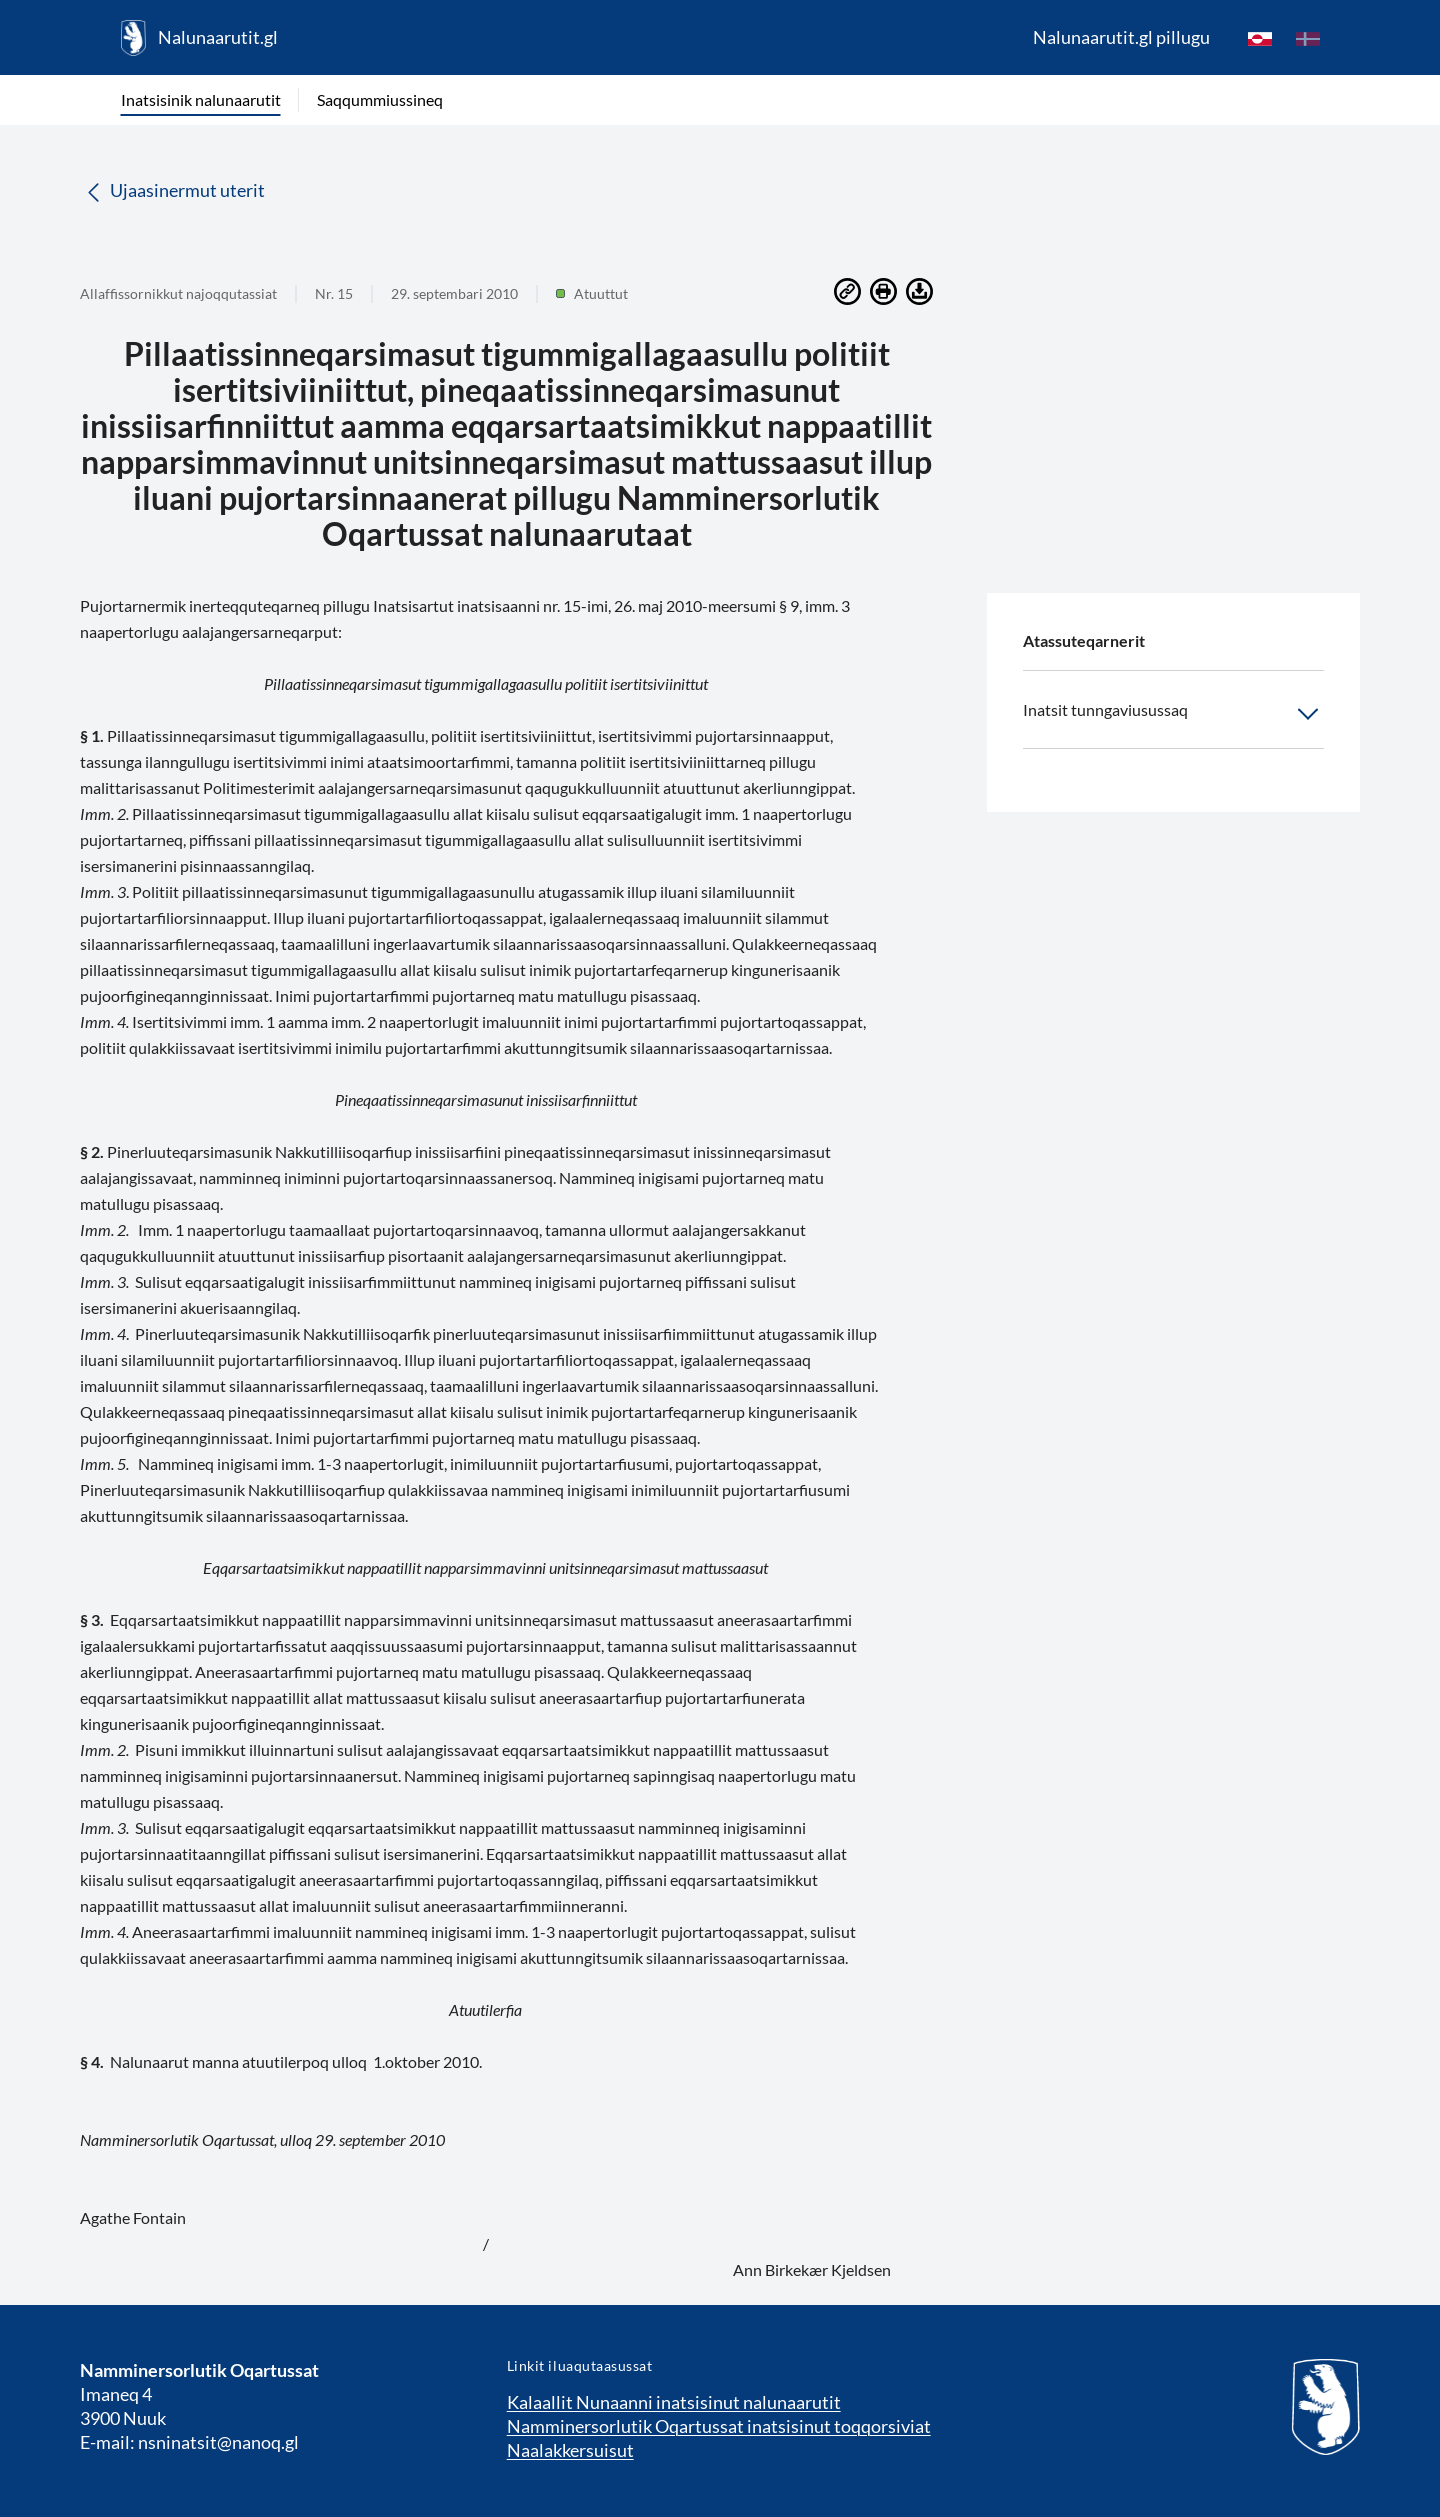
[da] (1308, 38)
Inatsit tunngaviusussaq (1173, 714)
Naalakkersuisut (570, 2450)
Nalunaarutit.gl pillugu (1121, 37)
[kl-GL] (1260, 38)
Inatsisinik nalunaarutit (201, 99)
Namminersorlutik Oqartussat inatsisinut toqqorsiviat (719, 2426)
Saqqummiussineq (380, 99)
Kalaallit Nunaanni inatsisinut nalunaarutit (674, 2402)
